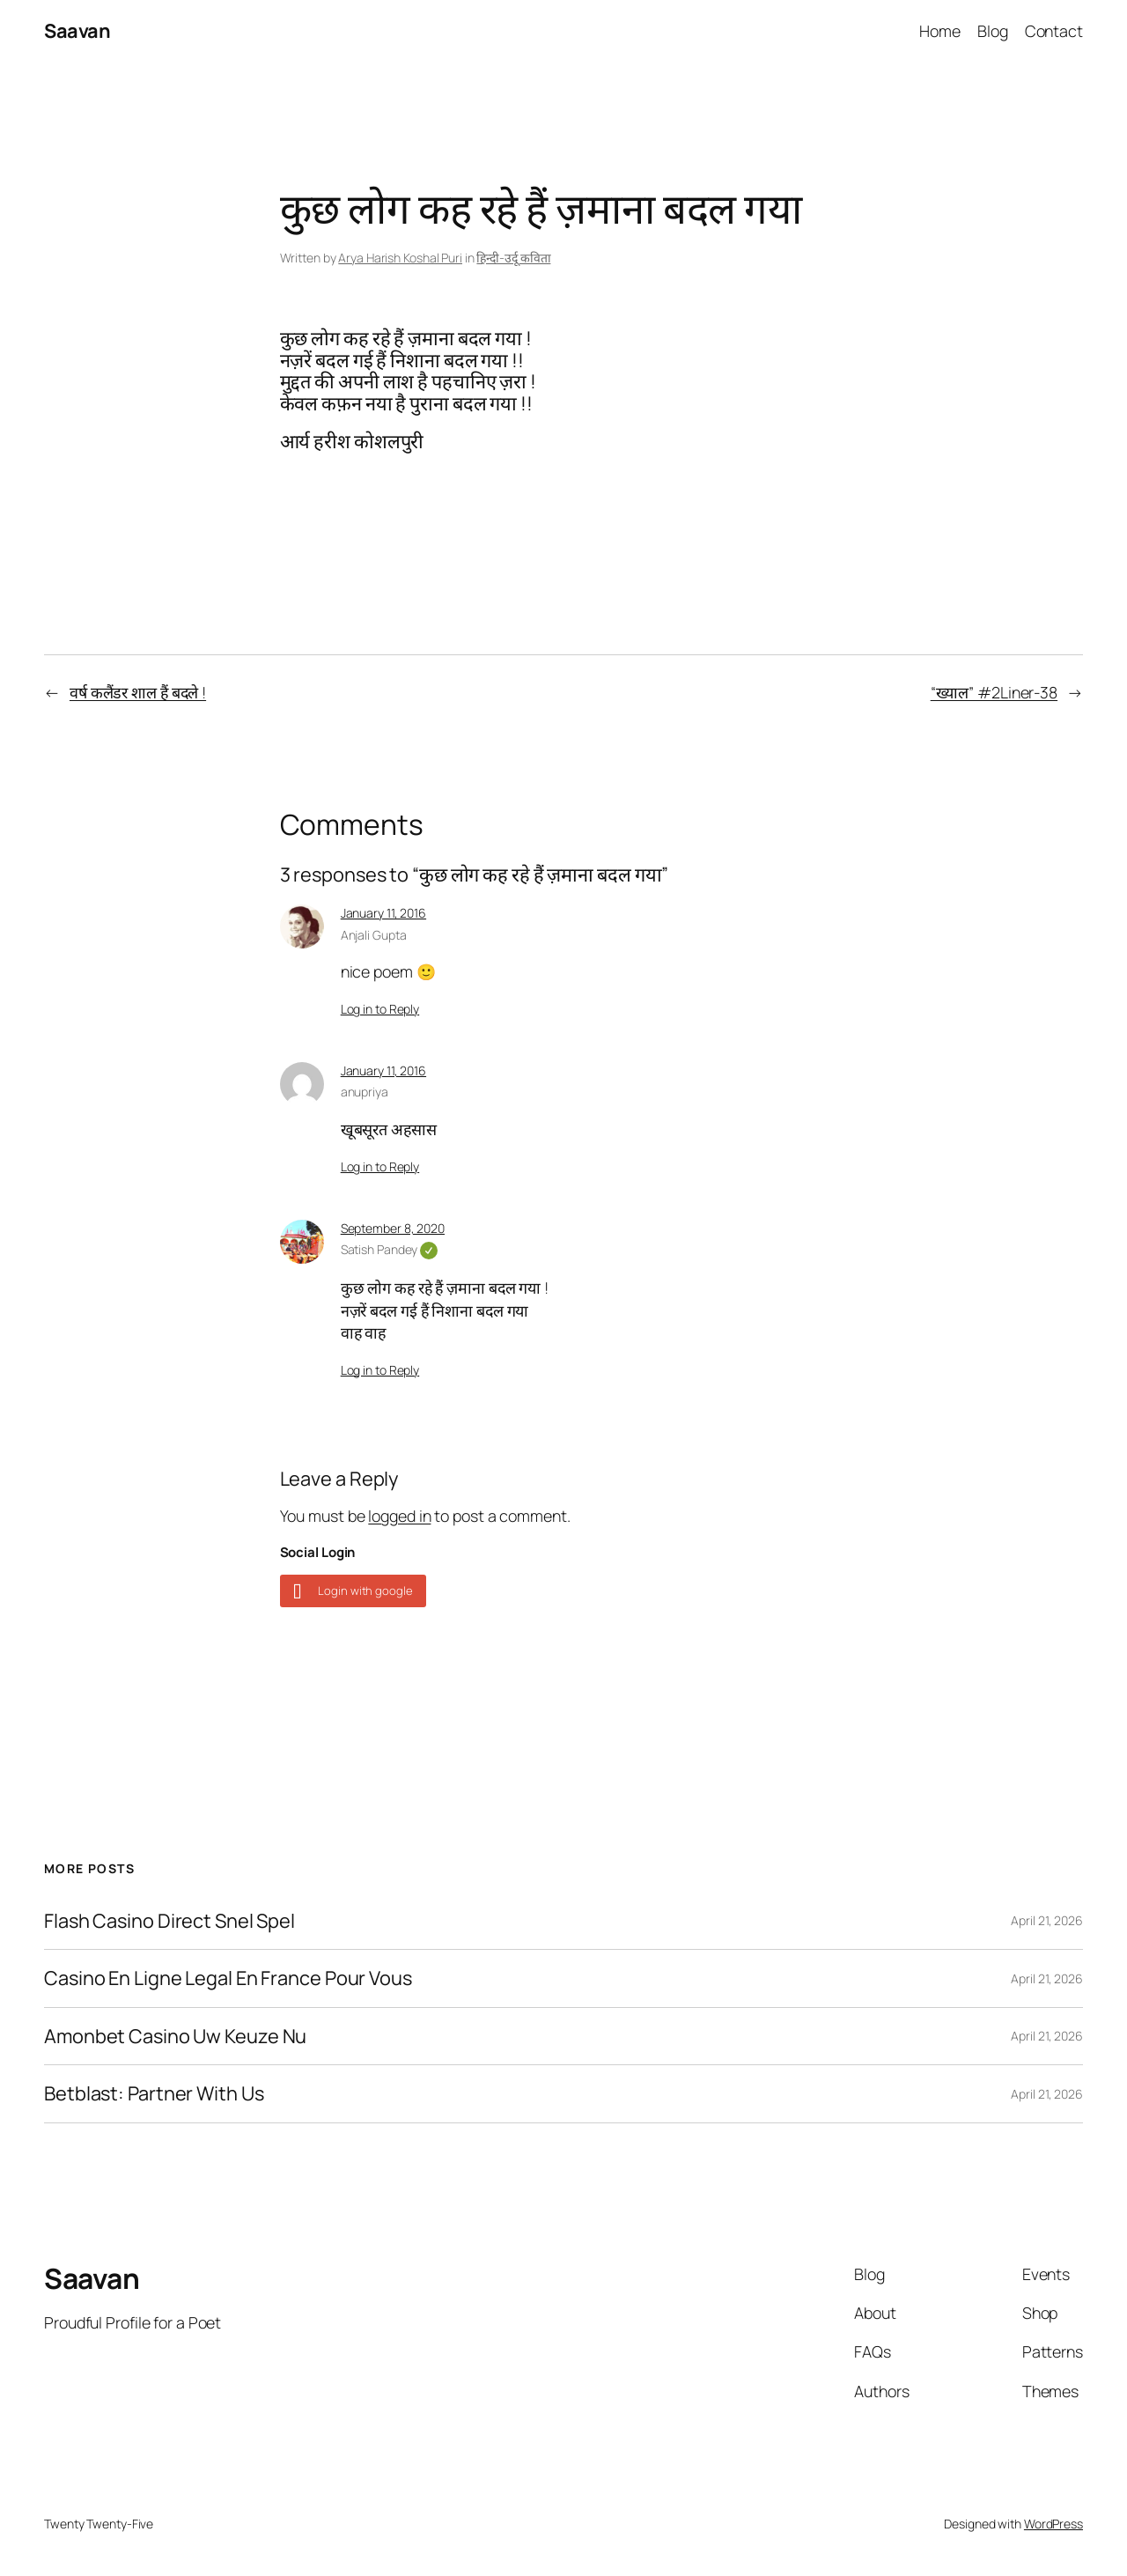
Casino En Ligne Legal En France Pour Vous (228, 1978)
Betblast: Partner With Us (154, 2093)
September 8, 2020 (393, 1228)
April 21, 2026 (1047, 1920)
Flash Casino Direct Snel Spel (169, 1920)
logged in (399, 1515)
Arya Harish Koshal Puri (400, 257)
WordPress (1053, 2523)
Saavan (77, 31)
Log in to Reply (380, 1008)
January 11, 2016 (383, 912)
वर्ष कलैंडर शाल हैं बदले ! (138, 692)
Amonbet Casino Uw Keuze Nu (175, 2036)
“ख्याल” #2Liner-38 (994, 692)
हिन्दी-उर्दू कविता (513, 257)
